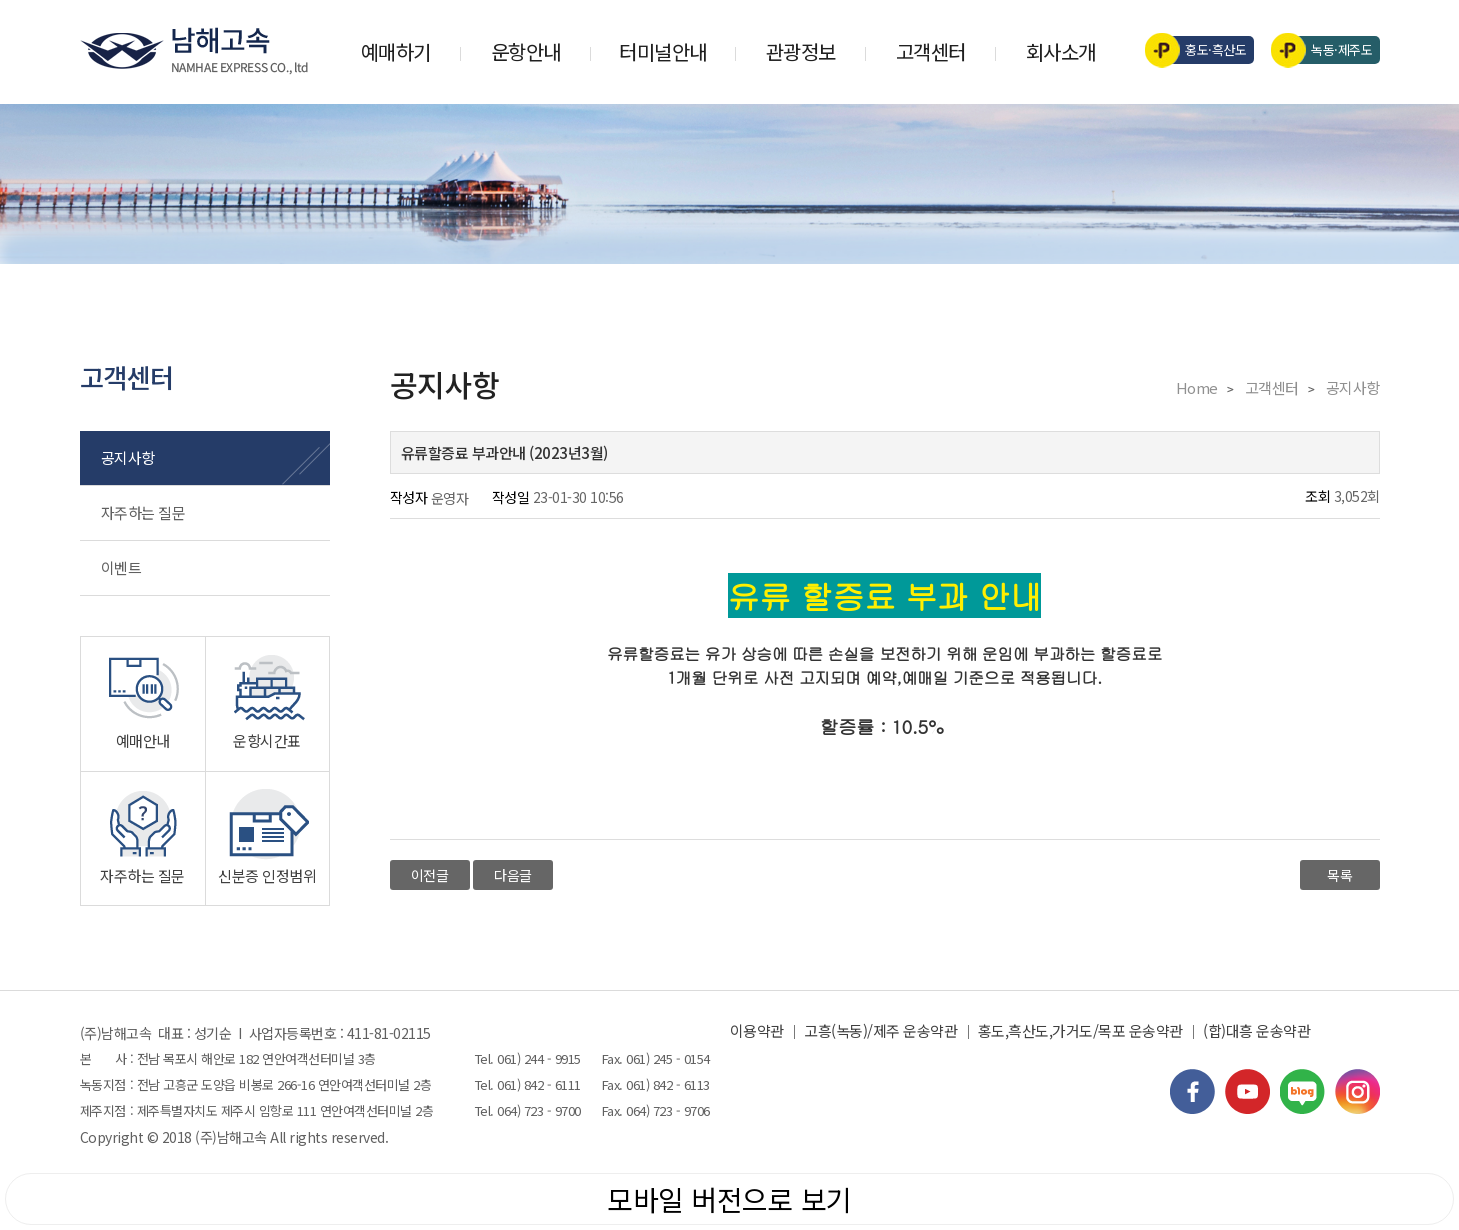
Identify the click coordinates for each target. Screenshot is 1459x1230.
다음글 (513, 875)
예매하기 (396, 51)
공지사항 (128, 457)
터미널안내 (663, 51)
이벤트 (121, 567)
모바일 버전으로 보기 (729, 1199)
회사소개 (1061, 51)
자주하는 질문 (143, 512)
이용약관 (757, 1030)
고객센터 (931, 51)
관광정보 (801, 51)
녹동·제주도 (1328, 50)
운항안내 (526, 51)
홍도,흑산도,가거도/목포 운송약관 (1080, 1030)
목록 (1339, 875)
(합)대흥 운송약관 (1256, 1030)
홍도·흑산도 (1202, 50)
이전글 (430, 875)
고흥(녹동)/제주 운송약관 (880, 1030)
